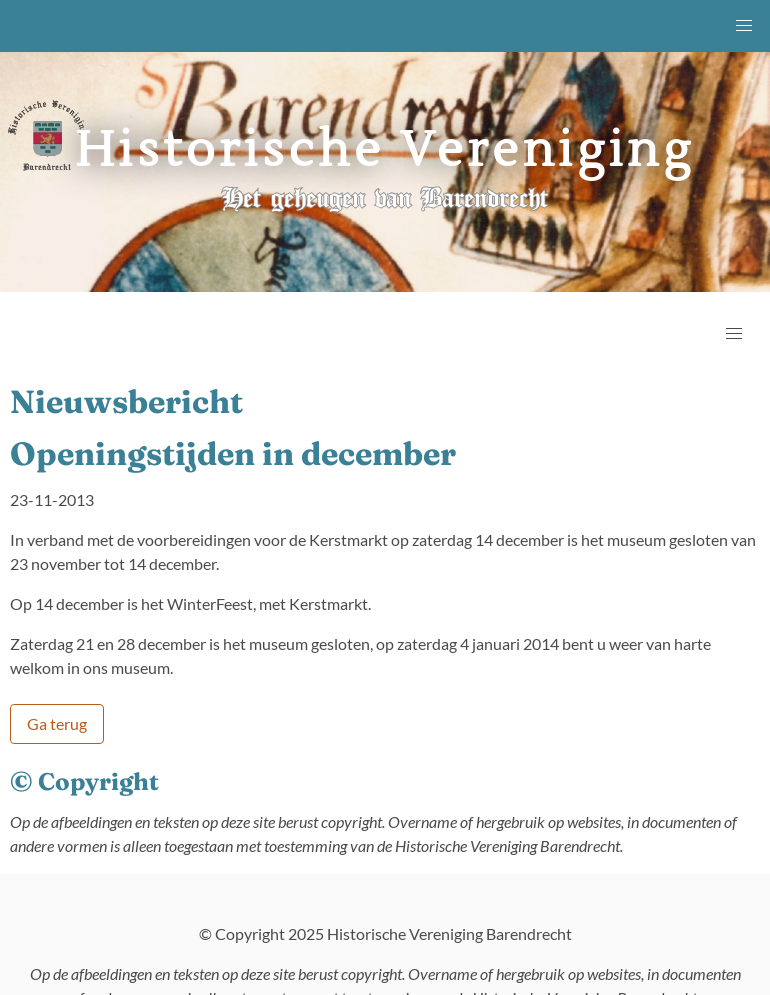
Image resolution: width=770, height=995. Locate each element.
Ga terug (57, 723)
